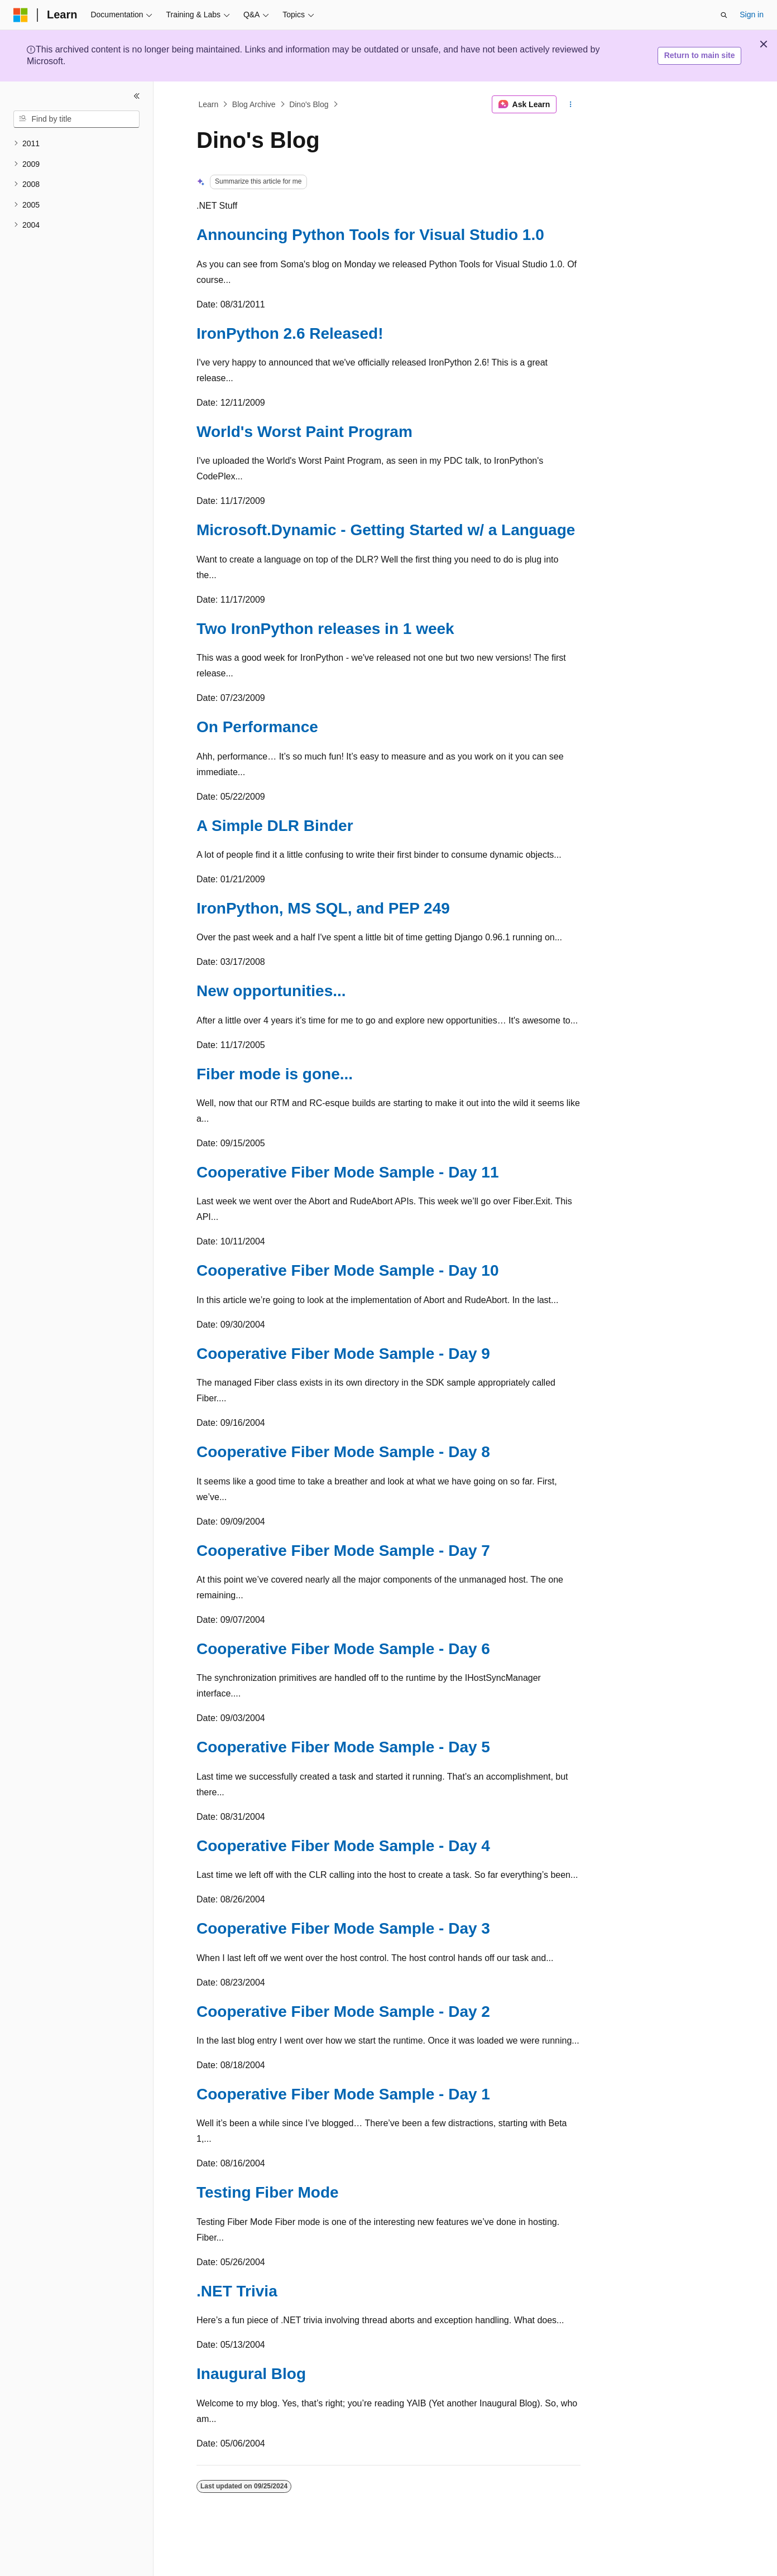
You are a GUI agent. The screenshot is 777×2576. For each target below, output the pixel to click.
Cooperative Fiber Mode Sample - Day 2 (343, 2011)
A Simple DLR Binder (274, 825)
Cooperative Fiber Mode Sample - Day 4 (343, 1845)
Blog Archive (254, 104)
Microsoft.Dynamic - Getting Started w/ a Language (385, 530)
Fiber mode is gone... (274, 1074)
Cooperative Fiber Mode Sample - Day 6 (343, 1648)
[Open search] (724, 15)
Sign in (752, 14)
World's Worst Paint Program (304, 431)
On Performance (257, 727)
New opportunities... (271, 990)
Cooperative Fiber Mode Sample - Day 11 (347, 1172)
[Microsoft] (20, 15)
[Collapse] (136, 96)
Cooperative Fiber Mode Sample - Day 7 (343, 1550)
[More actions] (571, 104)
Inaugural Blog (251, 2373)
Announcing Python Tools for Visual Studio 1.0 (370, 234)
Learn (209, 104)
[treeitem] (76, 143)
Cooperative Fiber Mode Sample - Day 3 (343, 1928)
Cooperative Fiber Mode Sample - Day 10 (347, 1270)
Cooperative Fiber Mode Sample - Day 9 (343, 1353)
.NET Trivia (236, 2291)
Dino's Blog (308, 104)
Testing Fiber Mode (267, 2192)
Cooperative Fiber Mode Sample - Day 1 (343, 2094)
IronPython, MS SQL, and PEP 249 (323, 908)
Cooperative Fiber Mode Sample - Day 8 (343, 1451)
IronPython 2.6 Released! (289, 333)
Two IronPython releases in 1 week (325, 628)
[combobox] (76, 119)
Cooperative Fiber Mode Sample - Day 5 (343, 1747)
